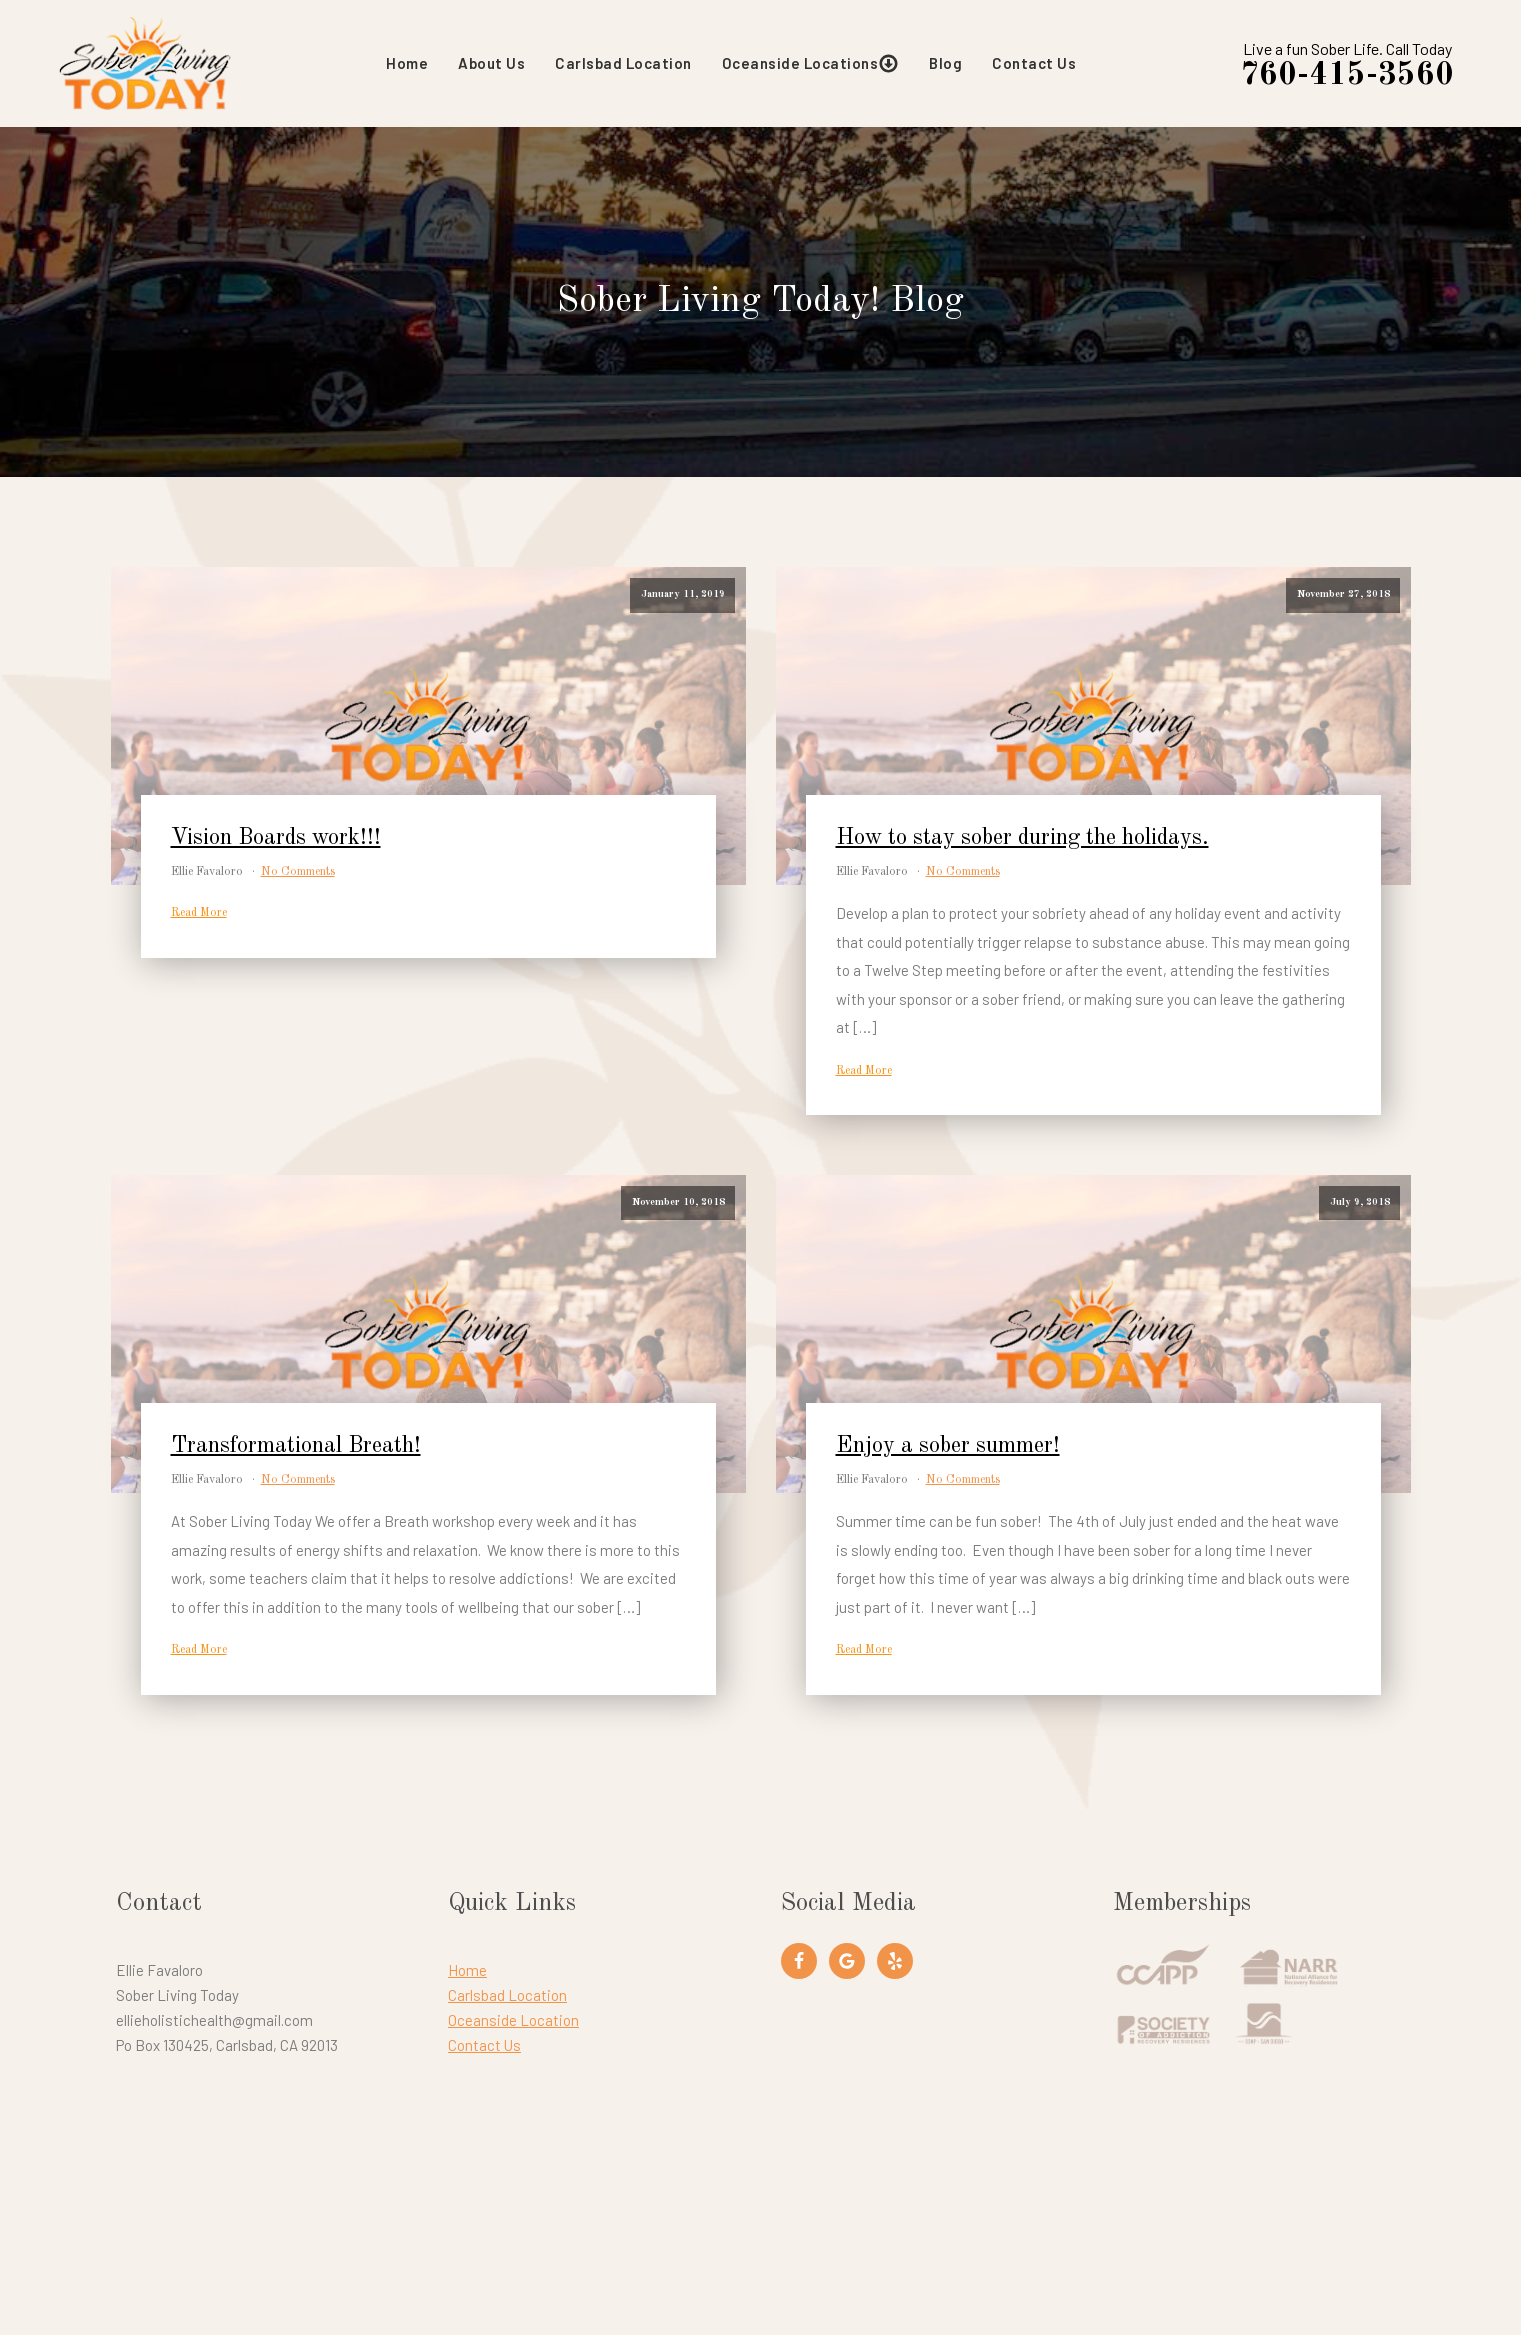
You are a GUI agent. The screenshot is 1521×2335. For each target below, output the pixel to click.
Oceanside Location (513, 2022)
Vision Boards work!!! (276, 841)
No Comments (298, 875)
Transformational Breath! (296, 1448)
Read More (199, 916)
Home (409, 65)
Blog (947, 65)
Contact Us (1036, 65)
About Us (493, 65)
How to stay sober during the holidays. (1022, 841)
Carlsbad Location (625, 65)
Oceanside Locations (813, 65)
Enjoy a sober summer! (948, 1448)
